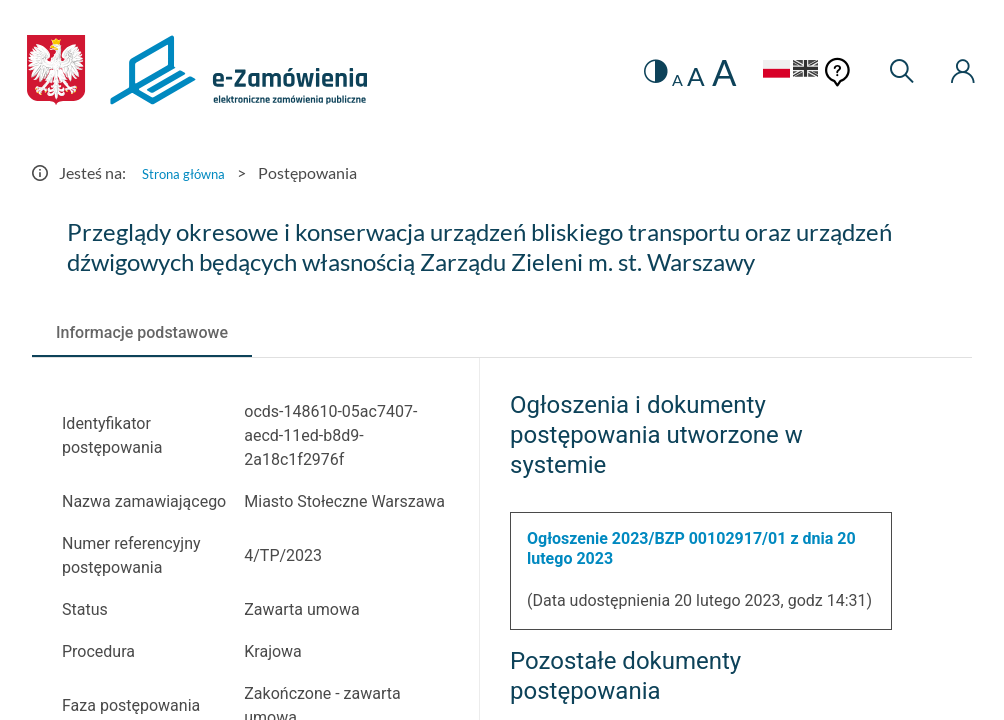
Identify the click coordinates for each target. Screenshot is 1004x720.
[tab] (142, 333)
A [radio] (652, 80)
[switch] (628, 72)
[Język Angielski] (794, 71)
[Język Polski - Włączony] (751, 71)
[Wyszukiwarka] (893, 72)
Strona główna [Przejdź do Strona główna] (192, 172)
